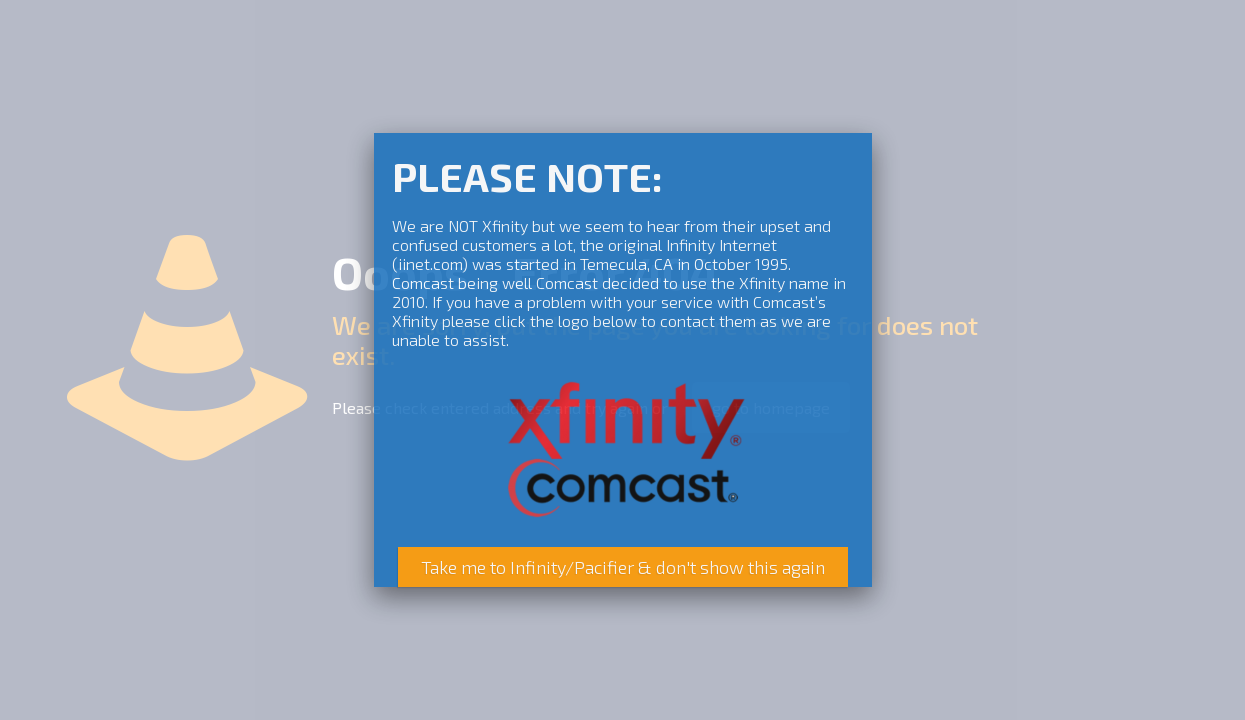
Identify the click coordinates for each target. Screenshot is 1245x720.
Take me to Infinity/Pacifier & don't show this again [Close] (623, 567)
